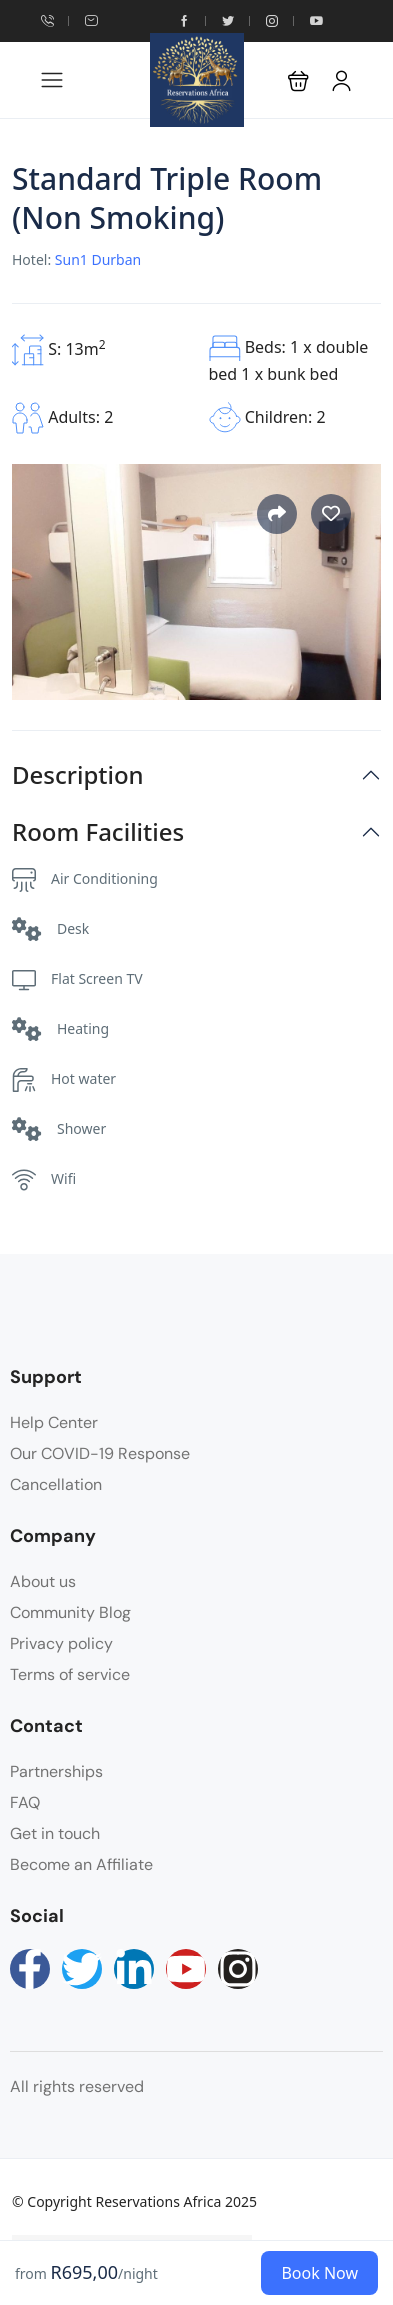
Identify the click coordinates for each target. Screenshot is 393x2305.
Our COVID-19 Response (100, 1453)
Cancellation (56, 1484)
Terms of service (70, 1674)
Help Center (54, 1422)
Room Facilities (98, 832)
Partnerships (56, 1771)
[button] (298, 80)
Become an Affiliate (81, 1864)
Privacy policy (61, 1643)
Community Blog (70, 1612)
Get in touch (55, 1833)
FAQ (25, 1802)
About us (43, 1581)
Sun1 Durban (98, 259)
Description (78, 775)
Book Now (319, 2273)
